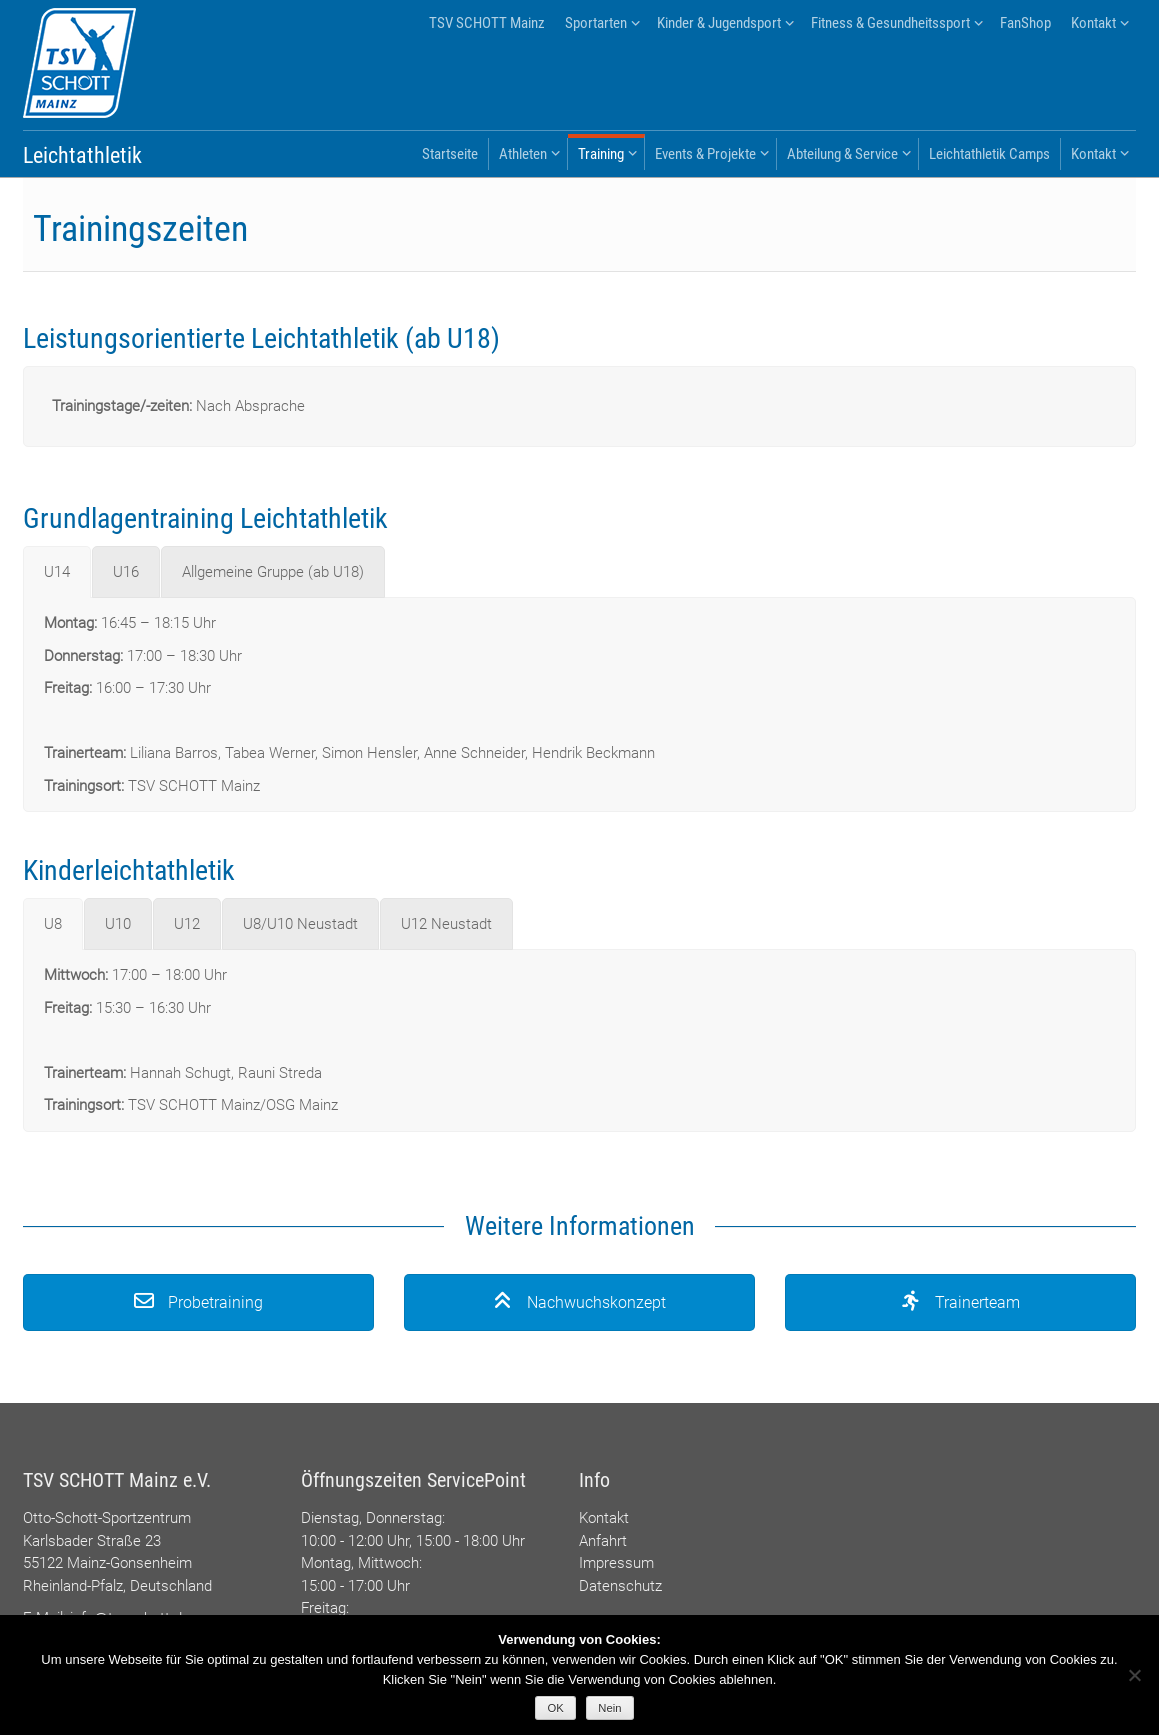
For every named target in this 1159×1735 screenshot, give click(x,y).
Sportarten (596, 23)
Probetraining (198, 1302)
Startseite (450, 154)
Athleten (523, 154)
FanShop (1025, 23)
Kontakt (1093, 23)
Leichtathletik (82, 155)
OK (556, 1708)
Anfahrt (603, 1541)
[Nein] (1134, 1675)
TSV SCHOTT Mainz (487, 23)
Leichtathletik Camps (989, 154)
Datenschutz (620, 1586)
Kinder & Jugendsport (719, 23)
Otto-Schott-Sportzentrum (107, 1518)
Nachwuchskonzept (579, 1302)
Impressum (616, 1563)
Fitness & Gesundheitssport (890, 23)
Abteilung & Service (842, 154)
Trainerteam (960, 1302)
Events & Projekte (705, 154)
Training (601, 154)
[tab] (57, 572)
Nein (609, 1708)
